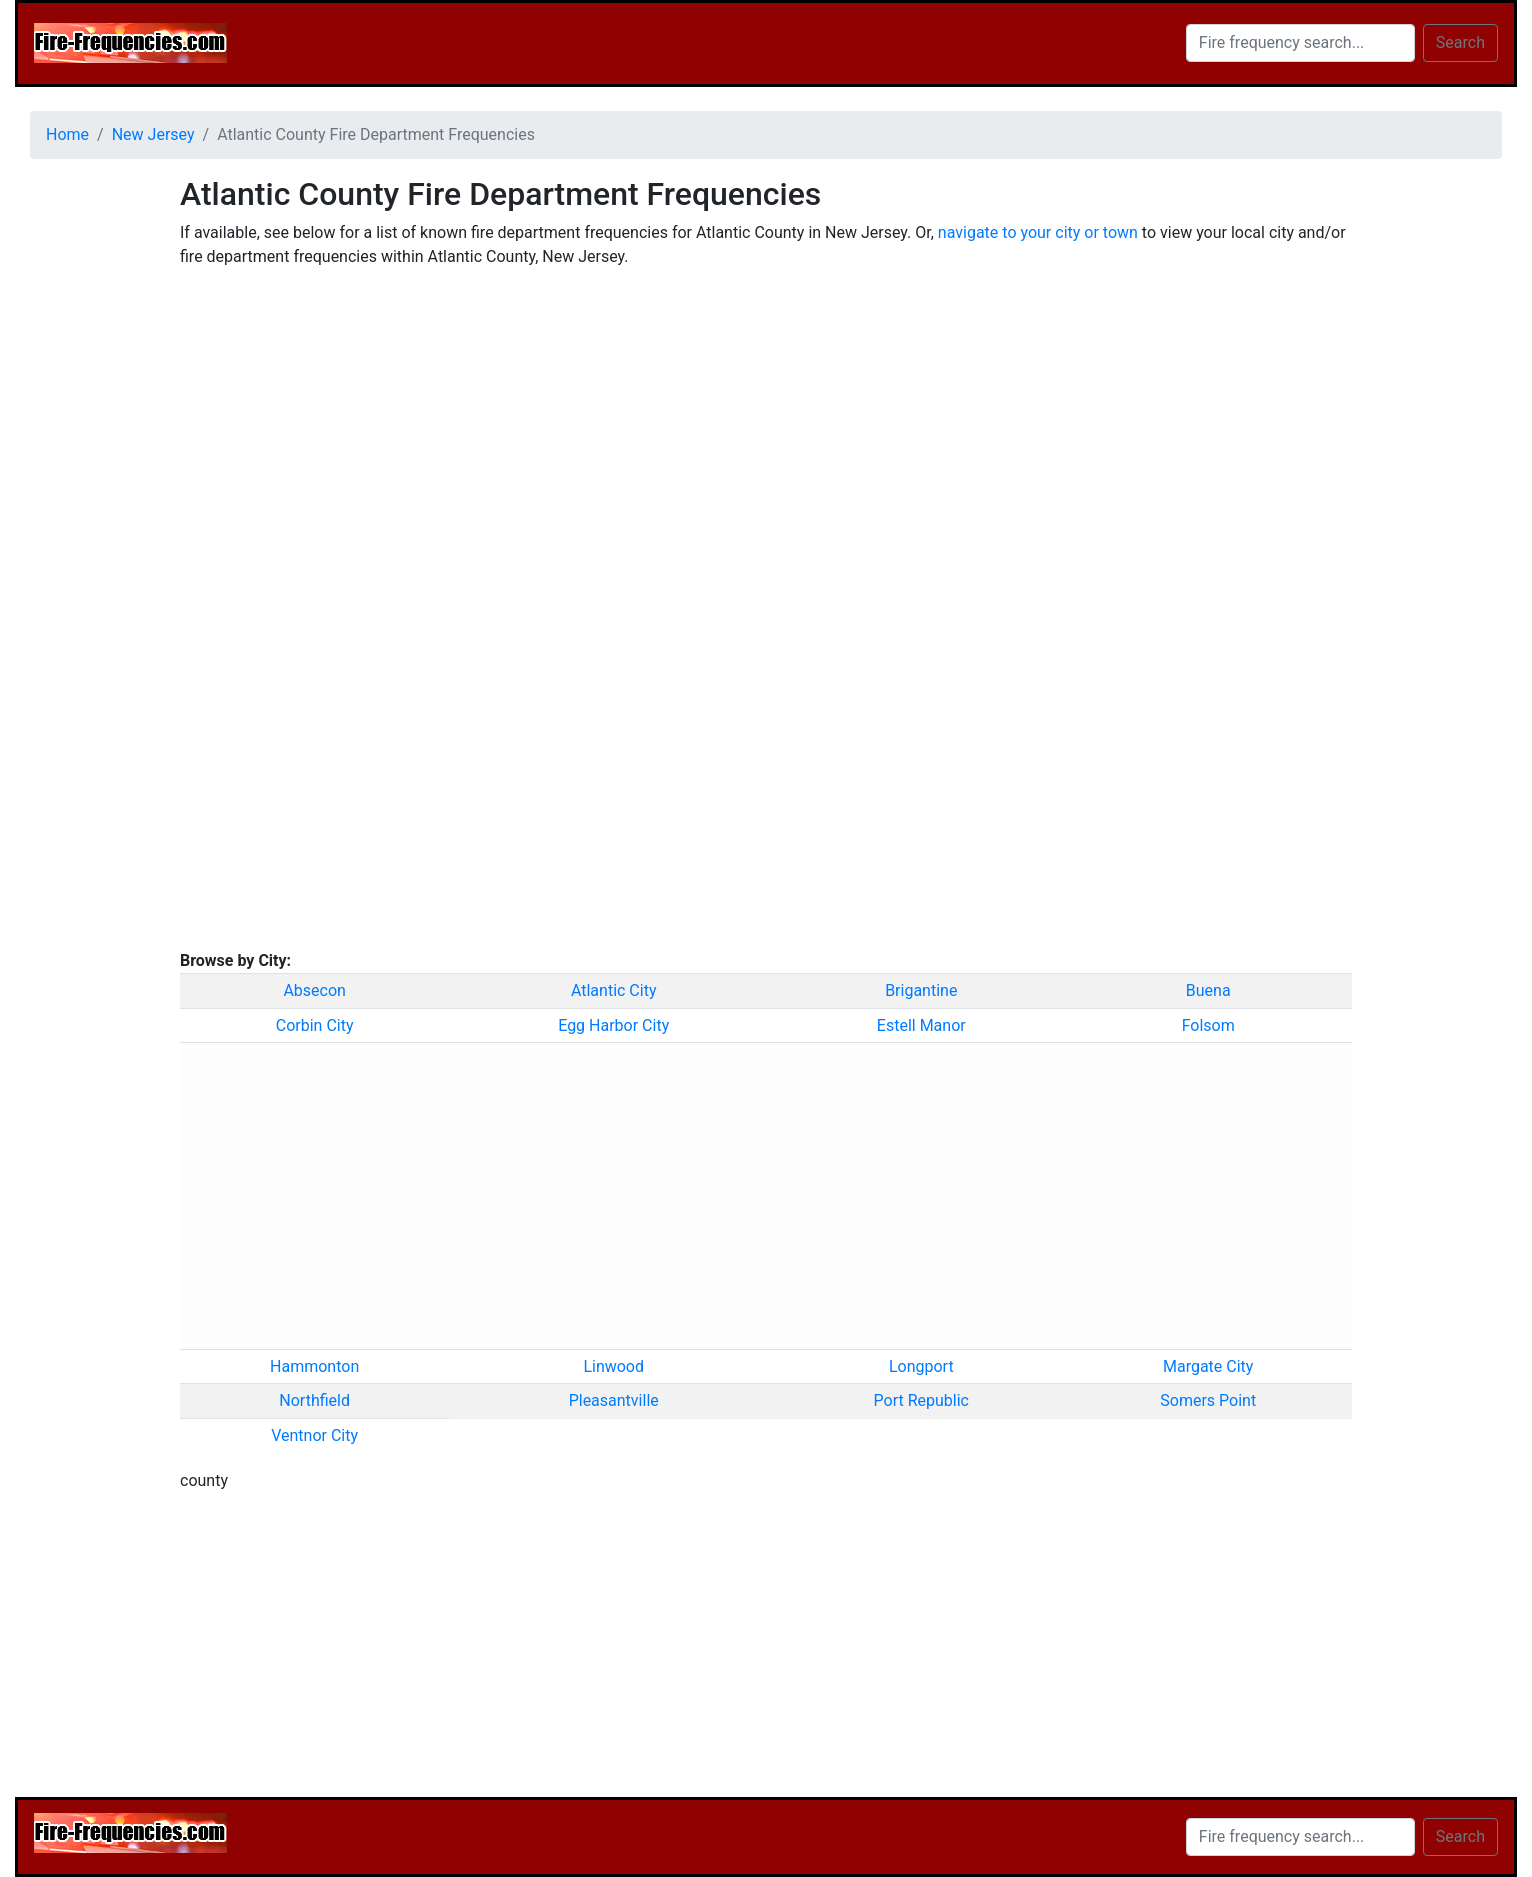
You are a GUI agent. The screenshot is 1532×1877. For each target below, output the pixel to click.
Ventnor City (314, 1435)
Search (1460, 42)
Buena (1208, 990)
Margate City (1208, 1366)
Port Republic (921, 1400)
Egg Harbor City (613, 1025)
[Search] (1300, 43)
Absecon (314, 990)
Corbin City (315, 1025)
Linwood (613, 1366)
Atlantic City (614, 990)
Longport (921, 1366)
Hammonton (314, 1366)
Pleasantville (614, 1400)
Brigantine (921, 990)
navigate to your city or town (1038, 232)
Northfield (314, 1400)
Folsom (1208, 1025)
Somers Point (1208, 1400)
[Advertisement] (90, 475)
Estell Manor (921, 1025)
